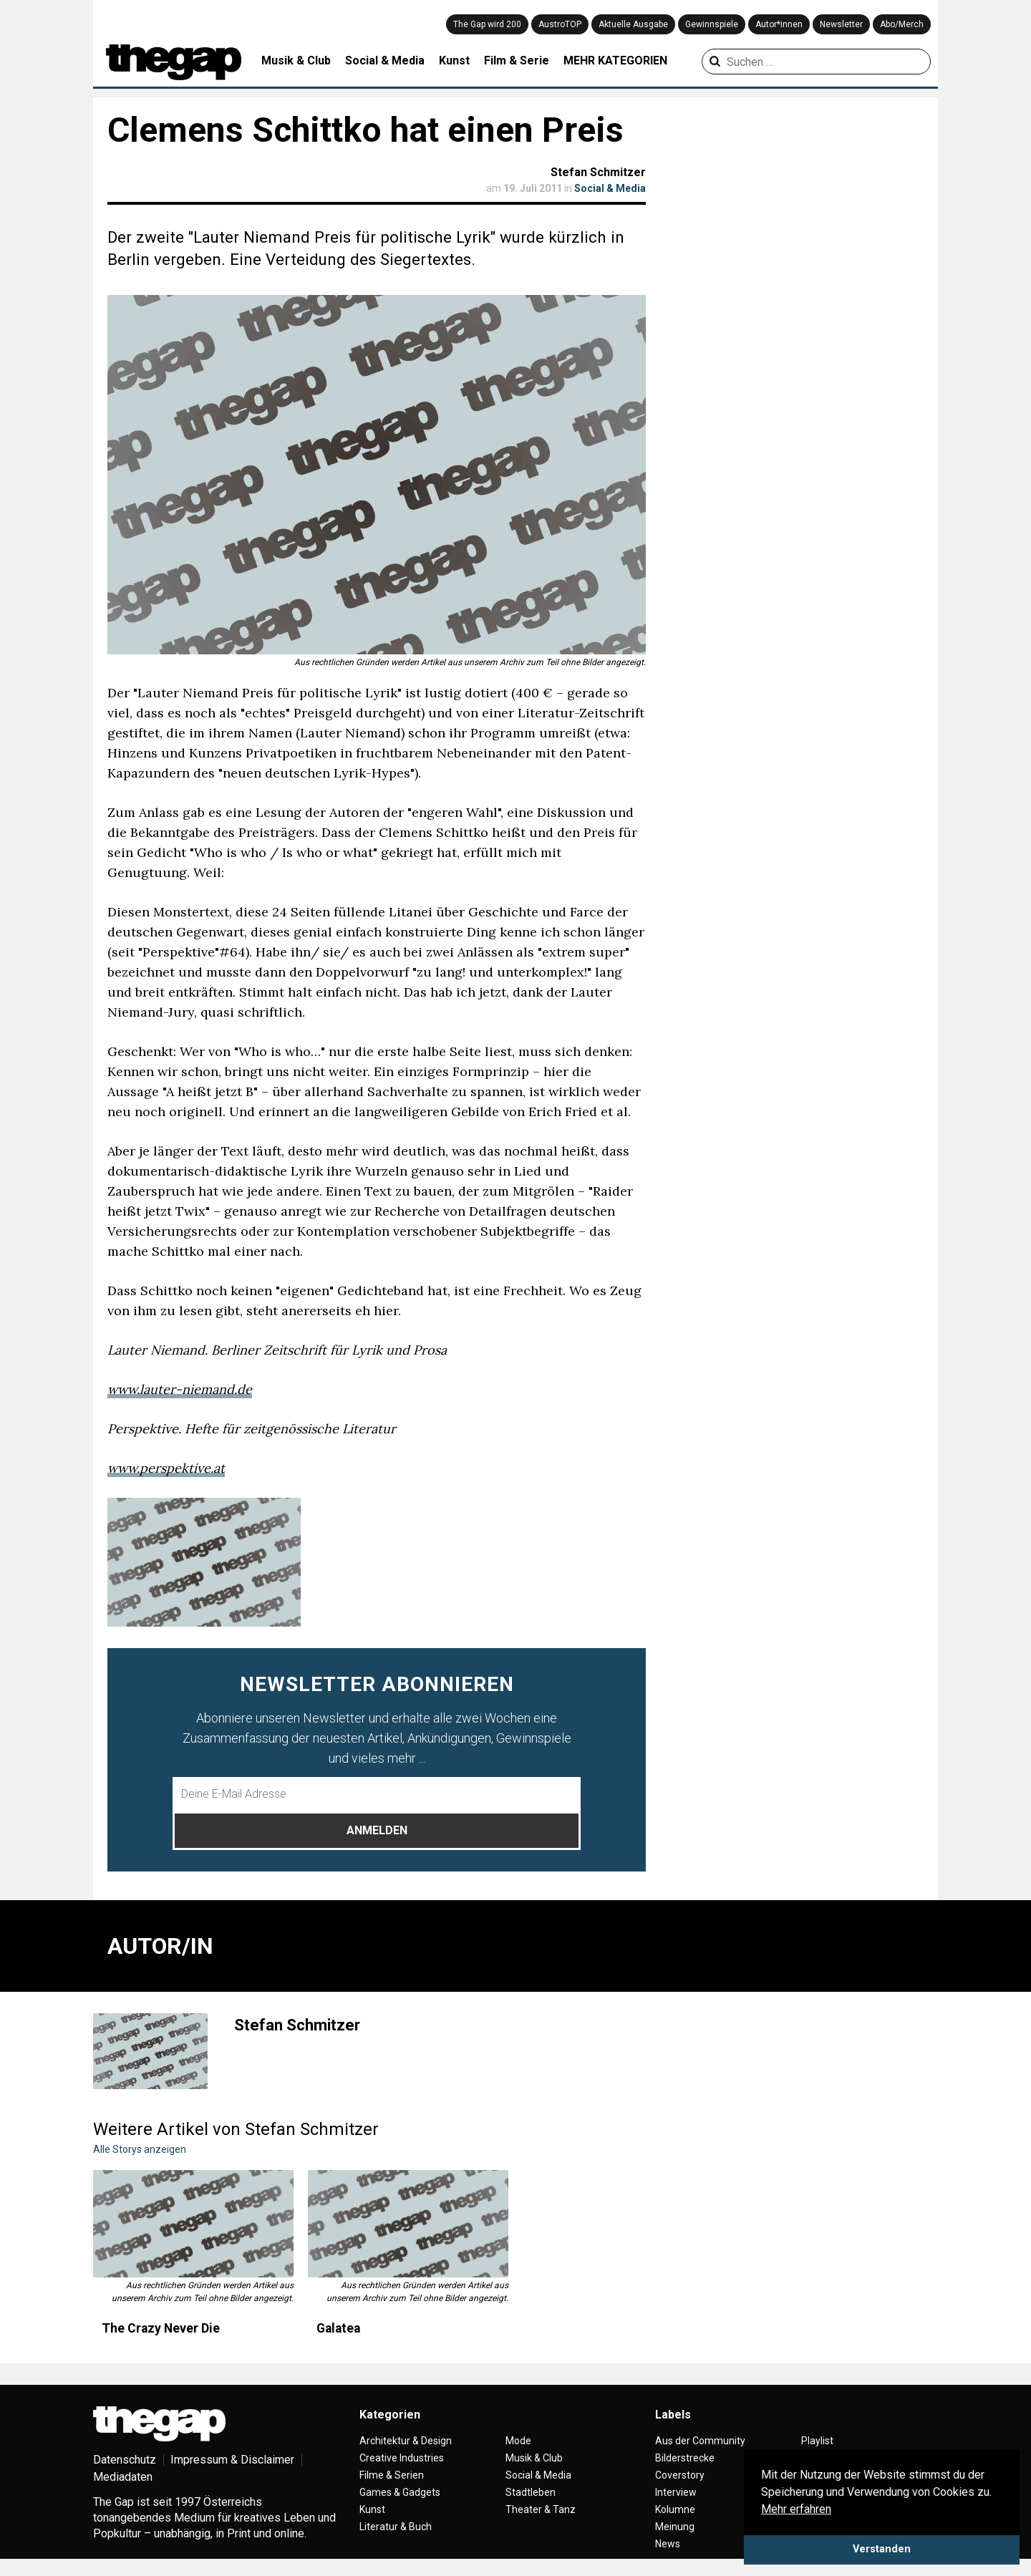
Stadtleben (530, 2492)
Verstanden (882, 2549)
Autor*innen (779, 24)
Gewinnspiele (711, 24)
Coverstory (680, 2475)
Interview (676, 2492)
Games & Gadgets (399, 2492)
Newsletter (841, 24)
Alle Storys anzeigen (139, 2149)
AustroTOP (559, 24)
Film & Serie (516, 60)
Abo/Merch (902, 24)
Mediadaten (123, 2477)
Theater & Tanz (540, 2509)
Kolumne (675, 2509)
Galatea (338, 2328)
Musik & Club (296, 60)
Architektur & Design (405, 2440)
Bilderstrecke (685, 2458)
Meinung (674, 2526)
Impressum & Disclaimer (232, 2459)
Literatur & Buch (395, 2526)
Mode (518, 2440)
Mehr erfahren (796, 2509)
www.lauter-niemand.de (179, 1389)
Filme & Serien (391, 2475)
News (667, 2544)
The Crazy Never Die (161, 2328)
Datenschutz (124, 2459)
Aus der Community (700, 2440)
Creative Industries (401, 2458)
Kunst (454, 60)
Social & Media (385, 60)
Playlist (817, 2440)
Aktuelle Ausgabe (633, 24)
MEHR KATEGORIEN (615, 60)
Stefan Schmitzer (598, 172)
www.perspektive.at (166, 1468)
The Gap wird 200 (487, 24)
